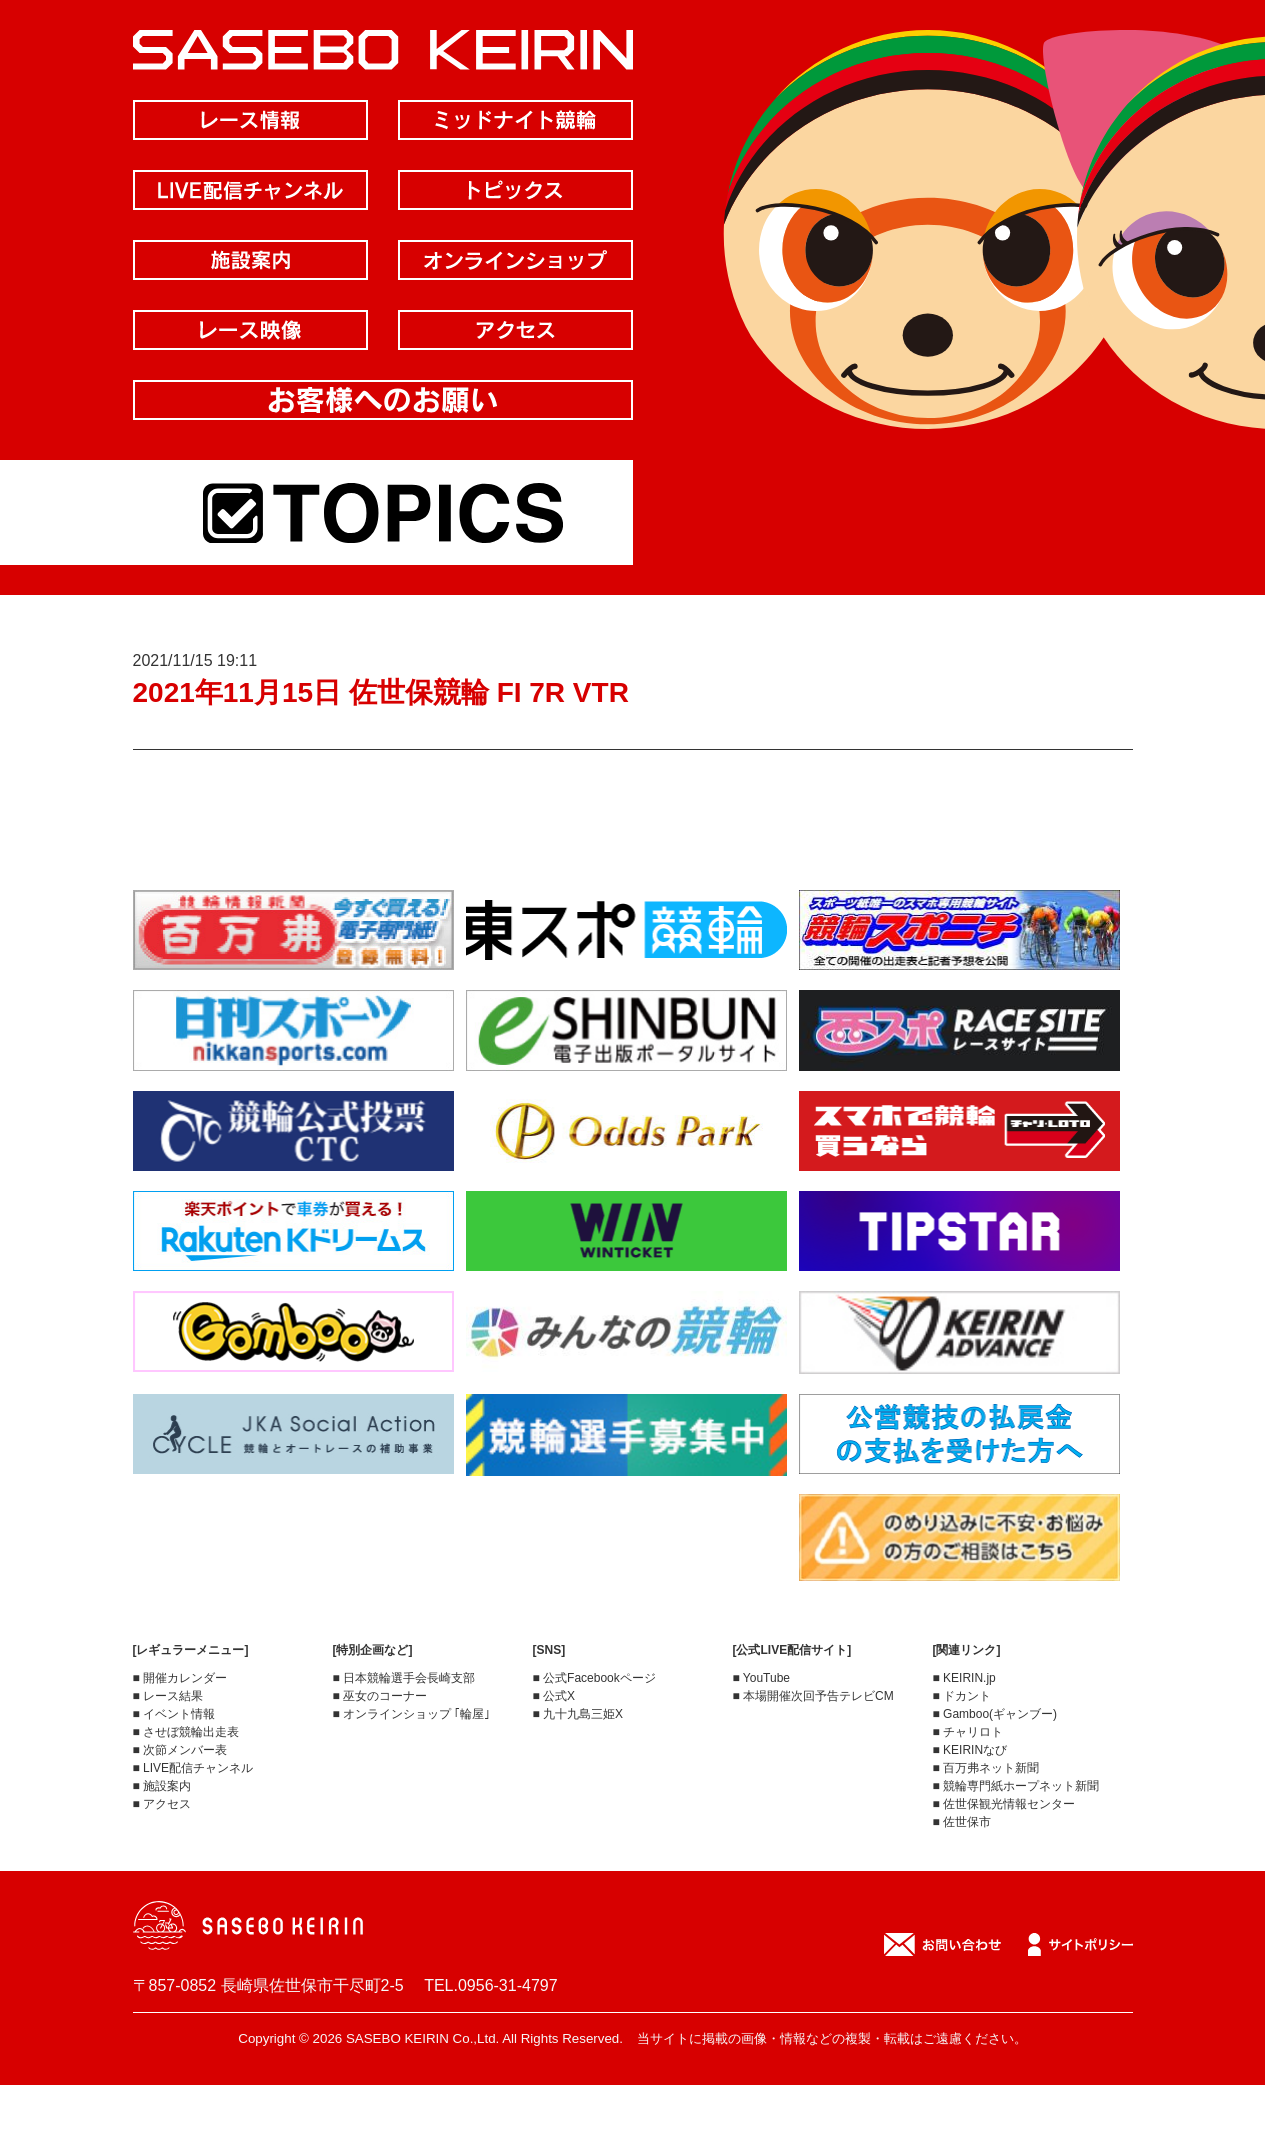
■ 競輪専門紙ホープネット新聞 (1016, 1786)
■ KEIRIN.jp (964, 1678)
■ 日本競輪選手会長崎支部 (404, 1678)
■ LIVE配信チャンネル (193, 1768)
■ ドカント (962, 1696)
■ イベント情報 (174, 1714)
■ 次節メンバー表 (180, 1750)
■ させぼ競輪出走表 (186, 1732)
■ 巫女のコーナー (380, 1696)
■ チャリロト (968, 1732)
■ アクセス (162, 1804)
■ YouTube (762, 1678)
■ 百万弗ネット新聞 (986, 1768)
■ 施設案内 (162, 1786)
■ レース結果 (168, 1696)
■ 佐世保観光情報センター (1004, 1804)
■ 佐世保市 (962, 1822)
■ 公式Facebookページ (594, 1678)
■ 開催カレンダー (180, 1678)
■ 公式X (554, 1696)
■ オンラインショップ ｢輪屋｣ (412, 1714)
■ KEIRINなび (970, 1750)
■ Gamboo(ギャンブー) (995, 1714)
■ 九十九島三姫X (578, 1714)
